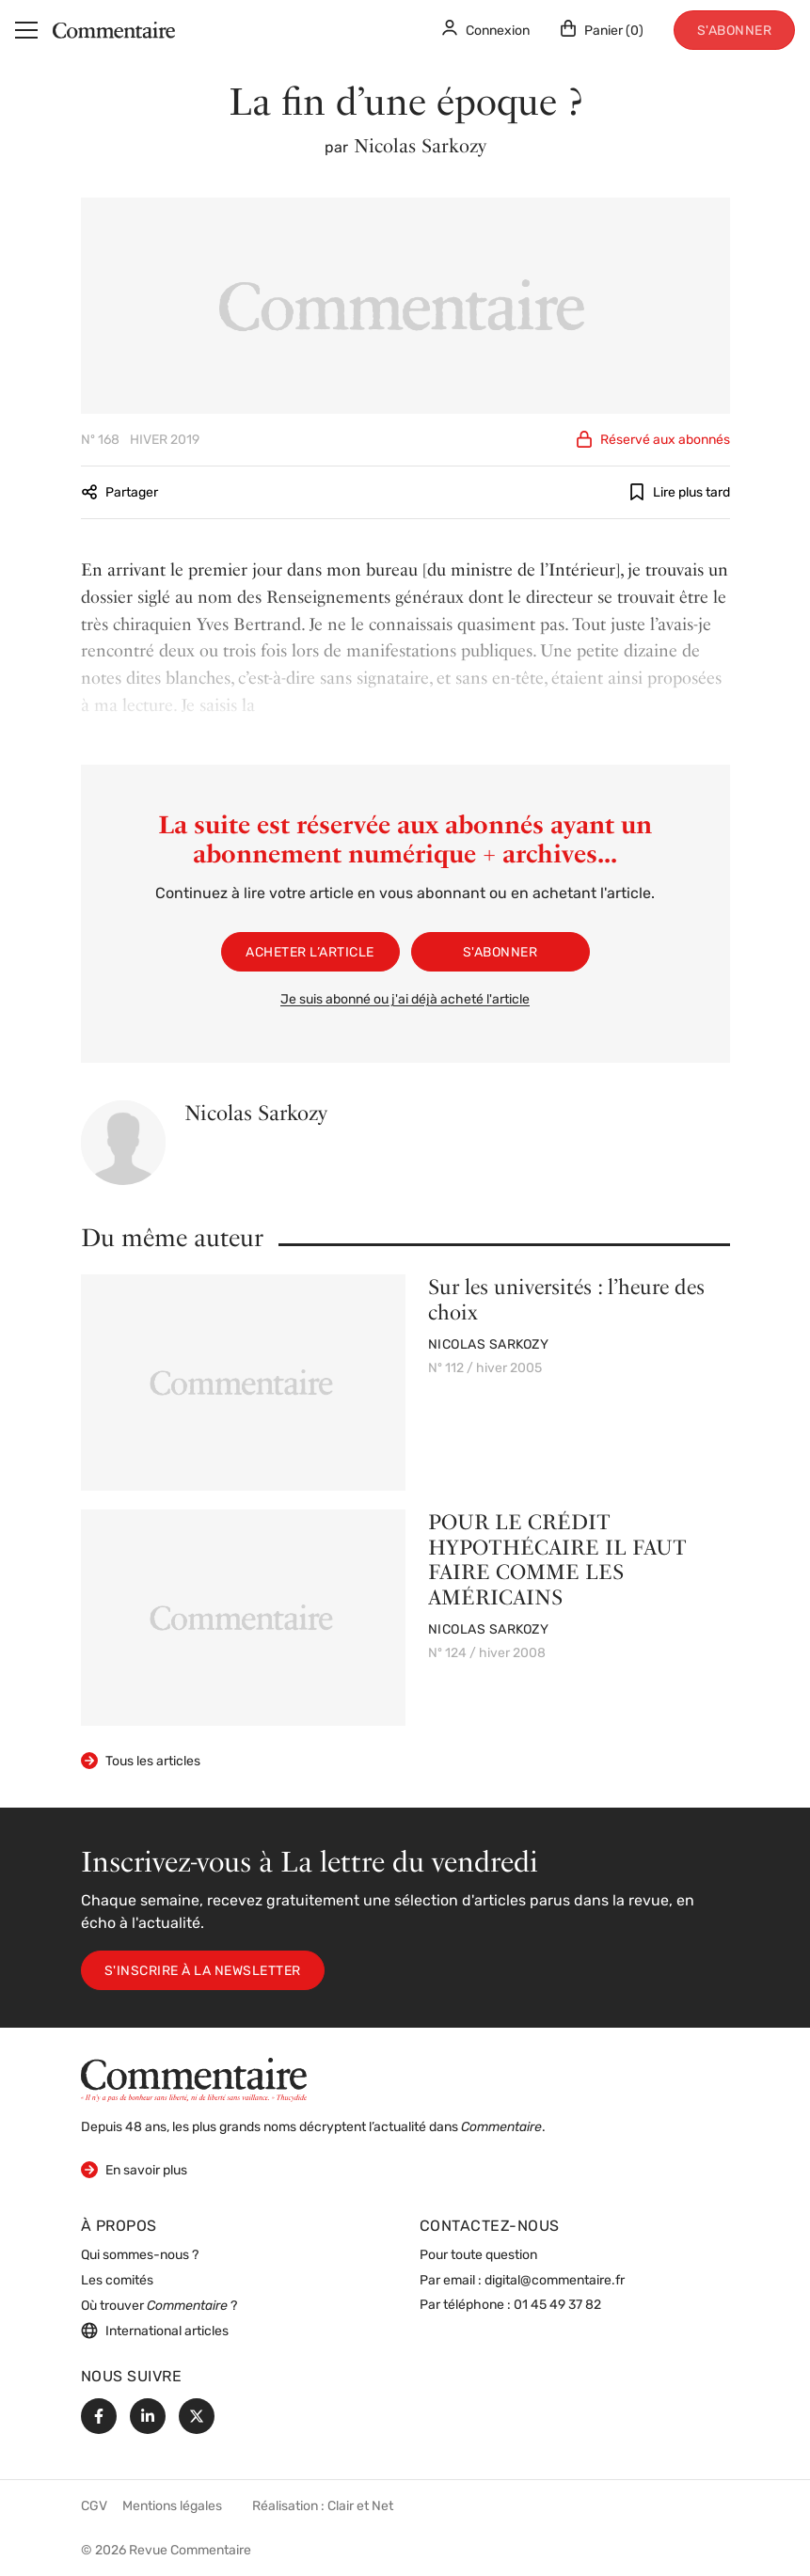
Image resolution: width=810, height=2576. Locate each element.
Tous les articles (140, 1760)
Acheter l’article (310, 953)
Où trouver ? (159, 2306)
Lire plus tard (679, 491)
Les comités (117, 2281)
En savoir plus (134, 2169)
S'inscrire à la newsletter (202, 1972)
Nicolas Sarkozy (420, 145)
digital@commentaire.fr (554, 2281)
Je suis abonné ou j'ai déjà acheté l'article (405, 1000)
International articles (155, 2330)
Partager (119, 491)
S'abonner (734, 31)
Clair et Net (360, 2507)
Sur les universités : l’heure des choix (566, 1298)
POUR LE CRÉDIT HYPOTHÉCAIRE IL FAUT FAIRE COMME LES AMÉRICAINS (557, 1558)
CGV (94, 2507)
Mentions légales (172, 2507)
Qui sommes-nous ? (140, 2256)
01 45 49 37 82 (557, 2306)
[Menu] (26, 30)
